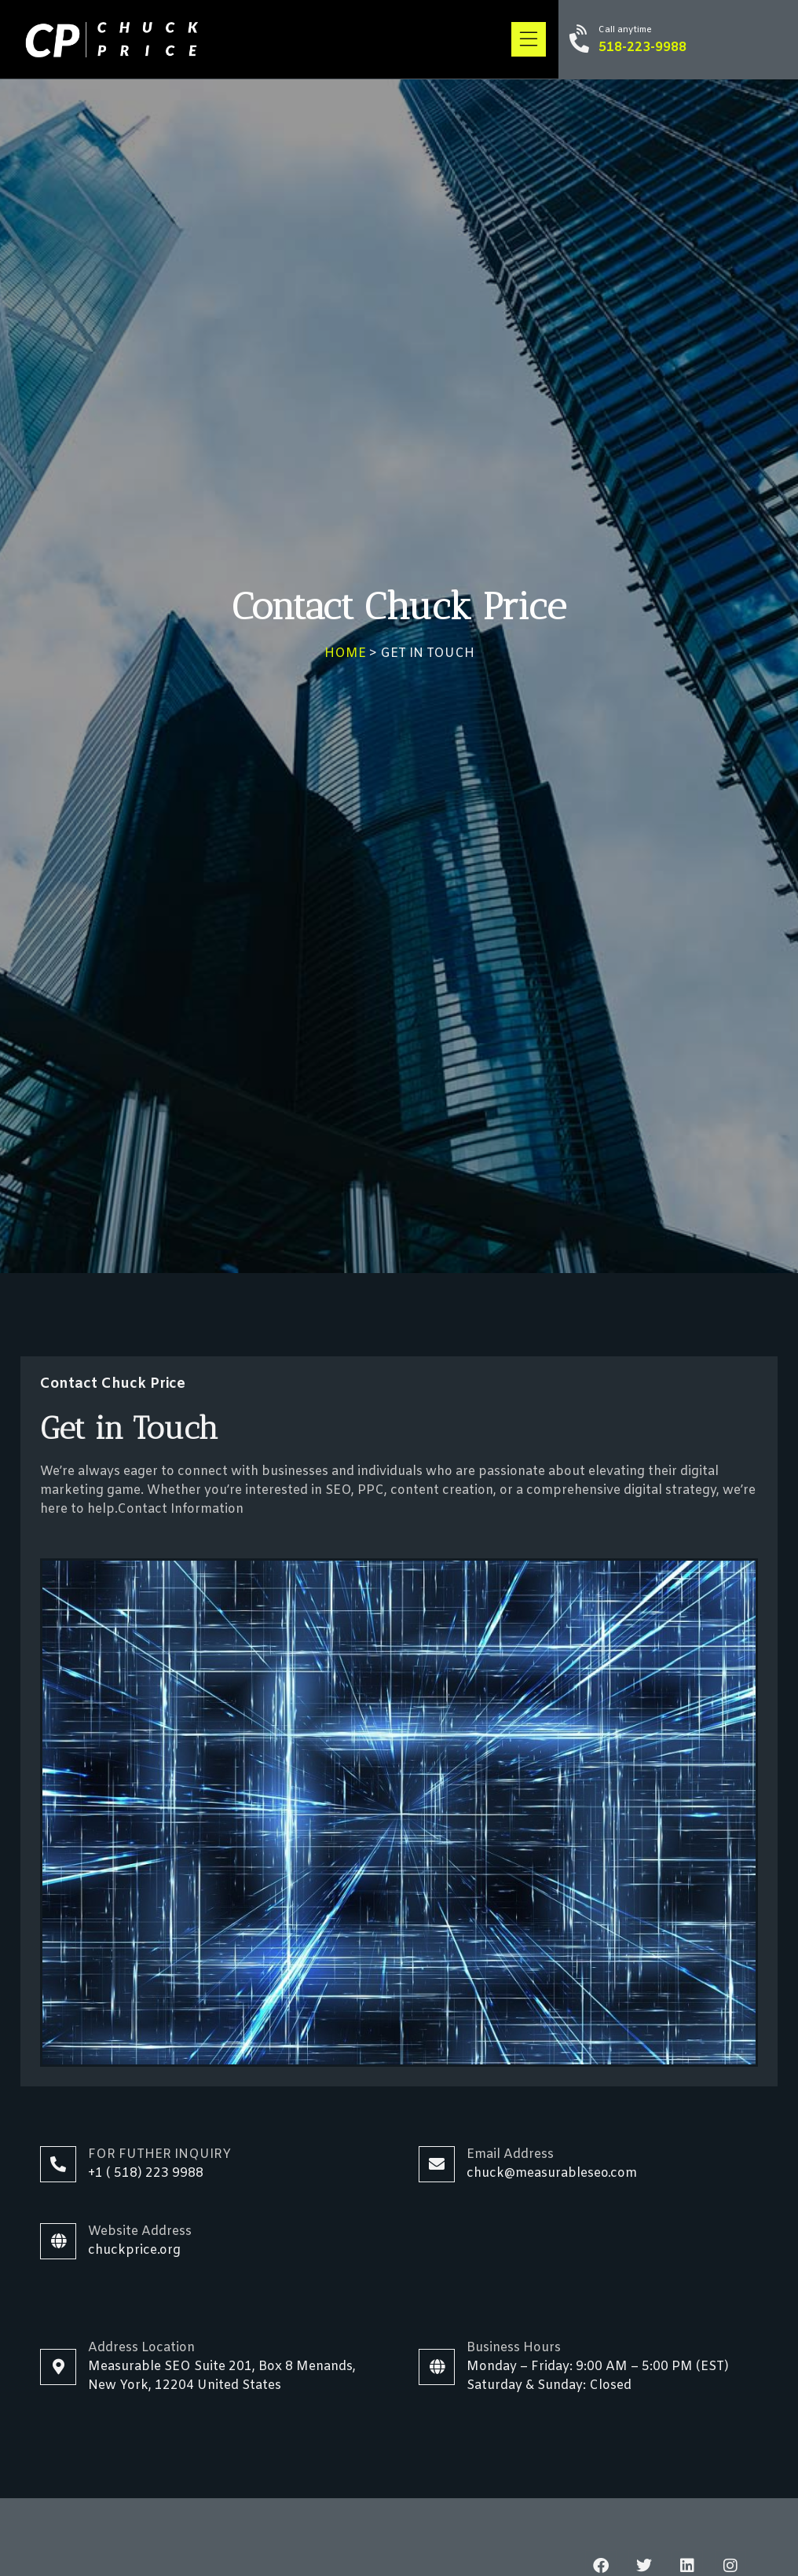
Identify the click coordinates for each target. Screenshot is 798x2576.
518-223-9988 (642, 47)
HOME (345, 653)
